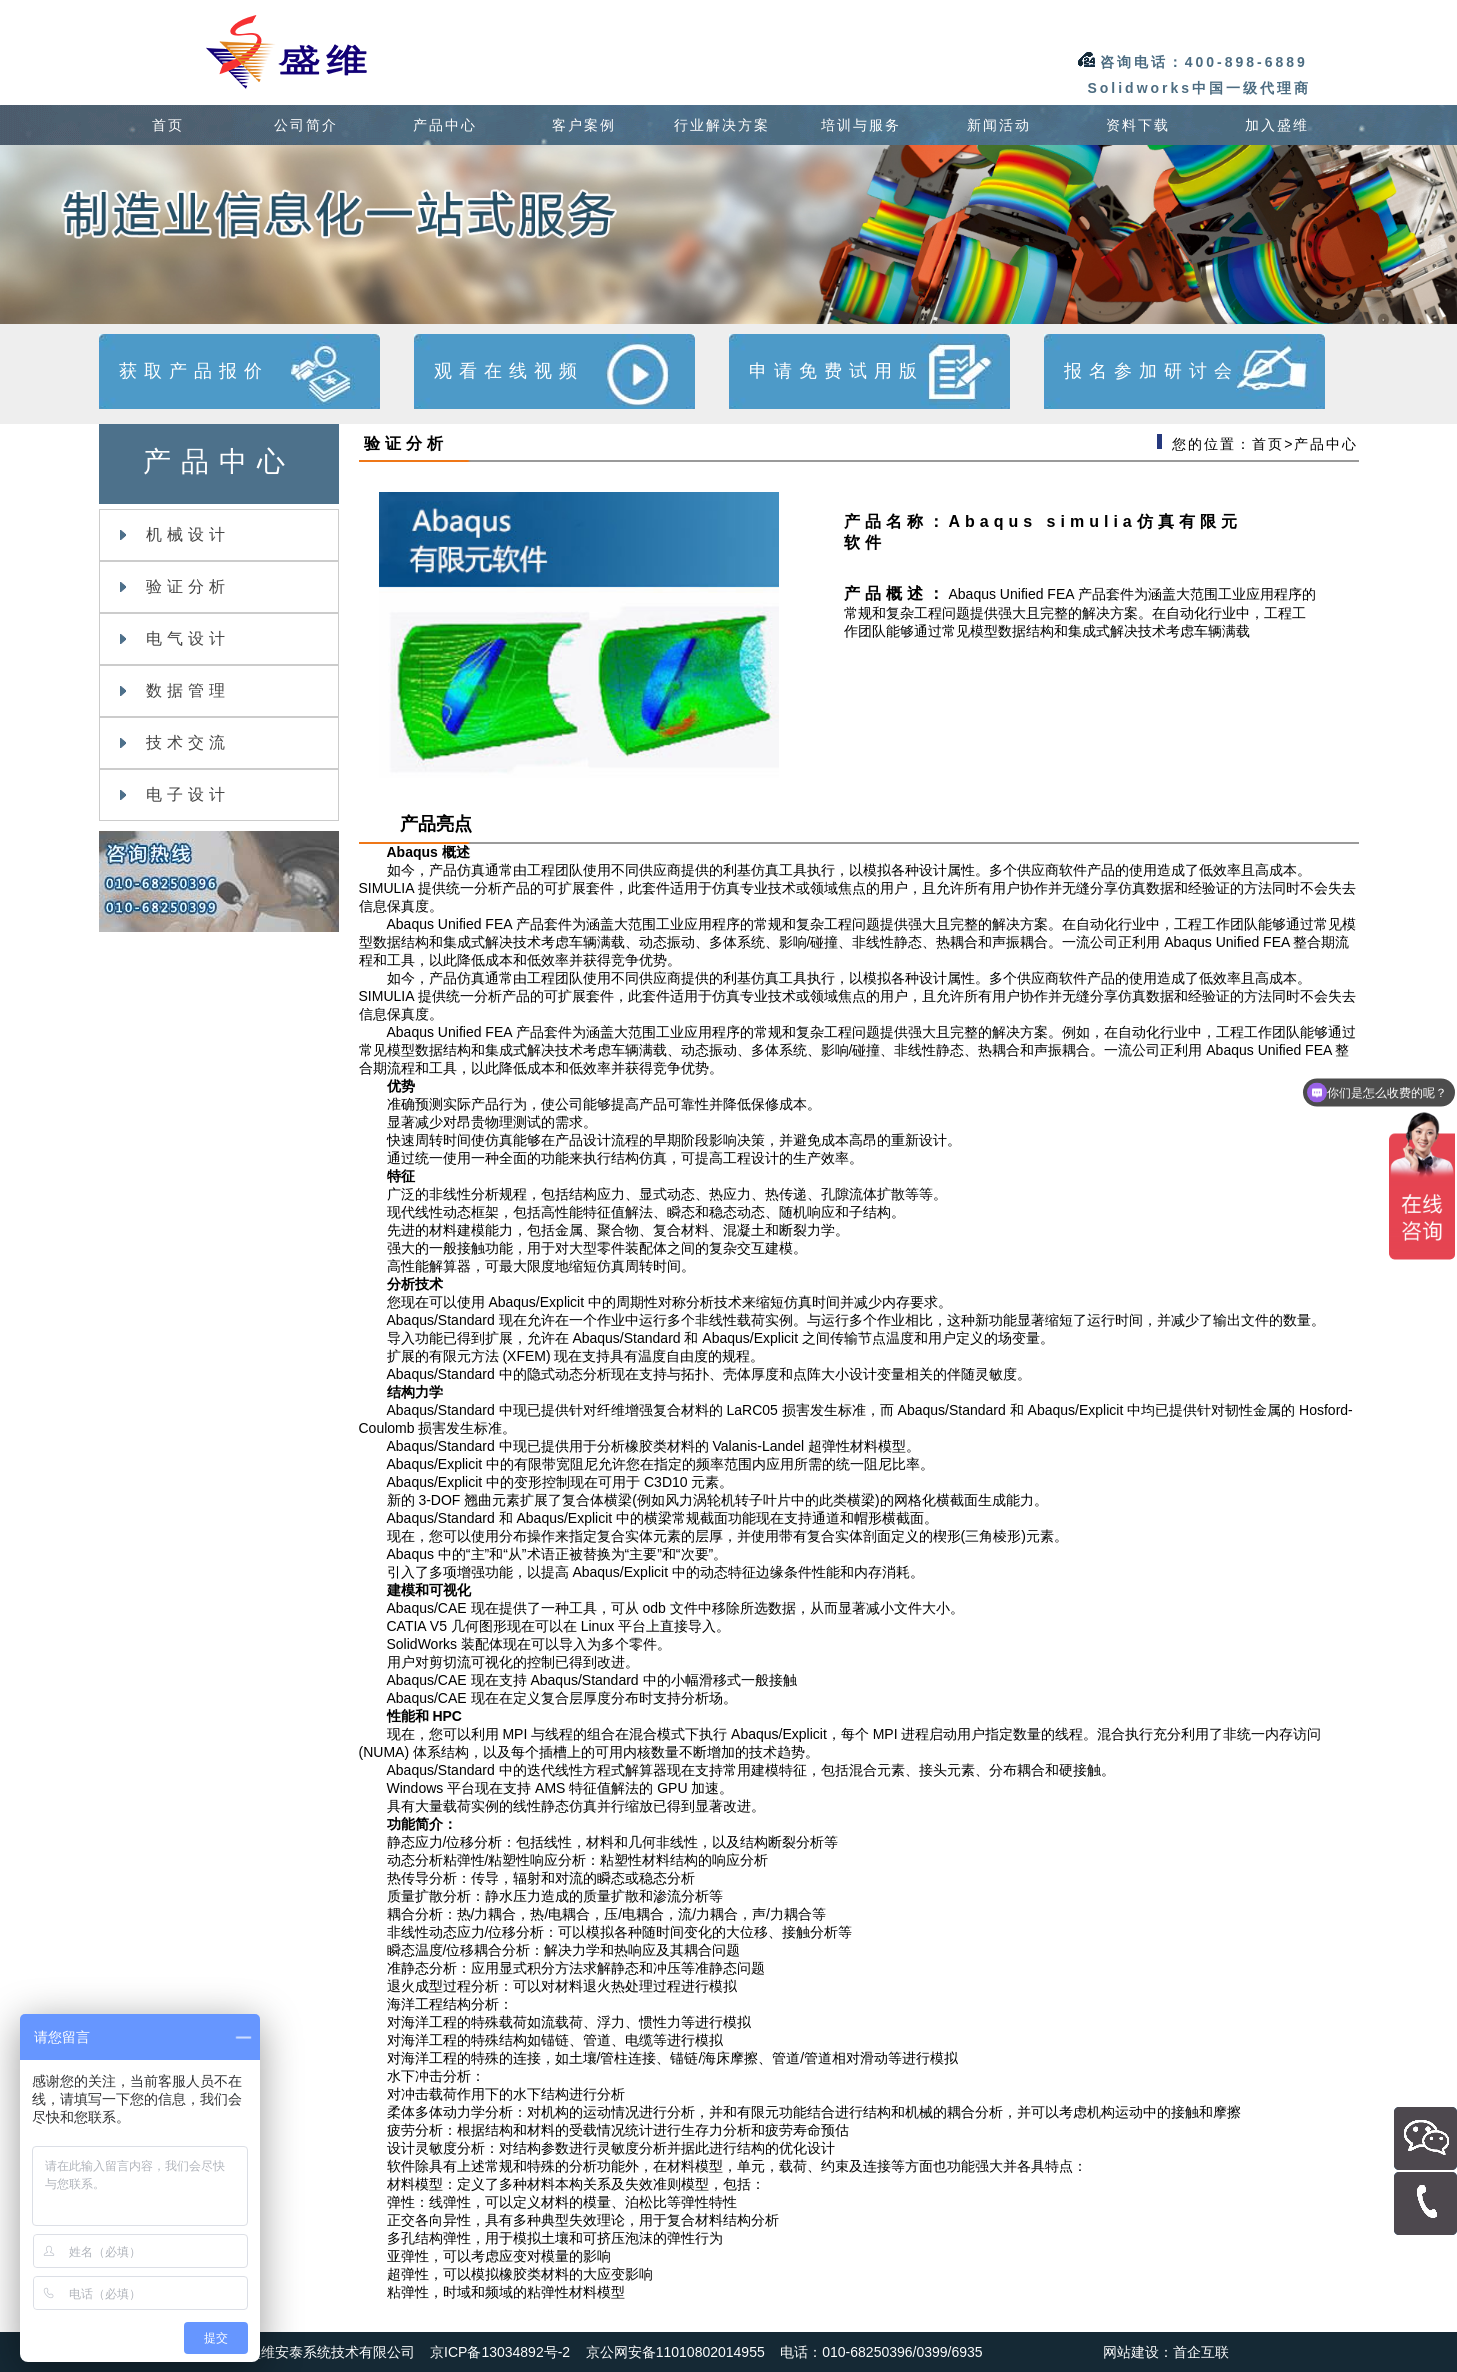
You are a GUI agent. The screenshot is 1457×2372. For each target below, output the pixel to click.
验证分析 (175, 586)
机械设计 (175, 534)
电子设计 (175, 794)
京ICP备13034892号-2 (500, 2352)
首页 (168, 125)
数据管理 (175, 690)
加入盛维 (1277, 125)
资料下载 (1138, 125)
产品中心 (445, 125)
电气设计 (175, 638)
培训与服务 (861, 125)
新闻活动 (999, 125)
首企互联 (1201, 2352)
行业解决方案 (722, 125)
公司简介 (306, 125)
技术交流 (175, 742)
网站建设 (1131, 2352)
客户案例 (584, 125)
